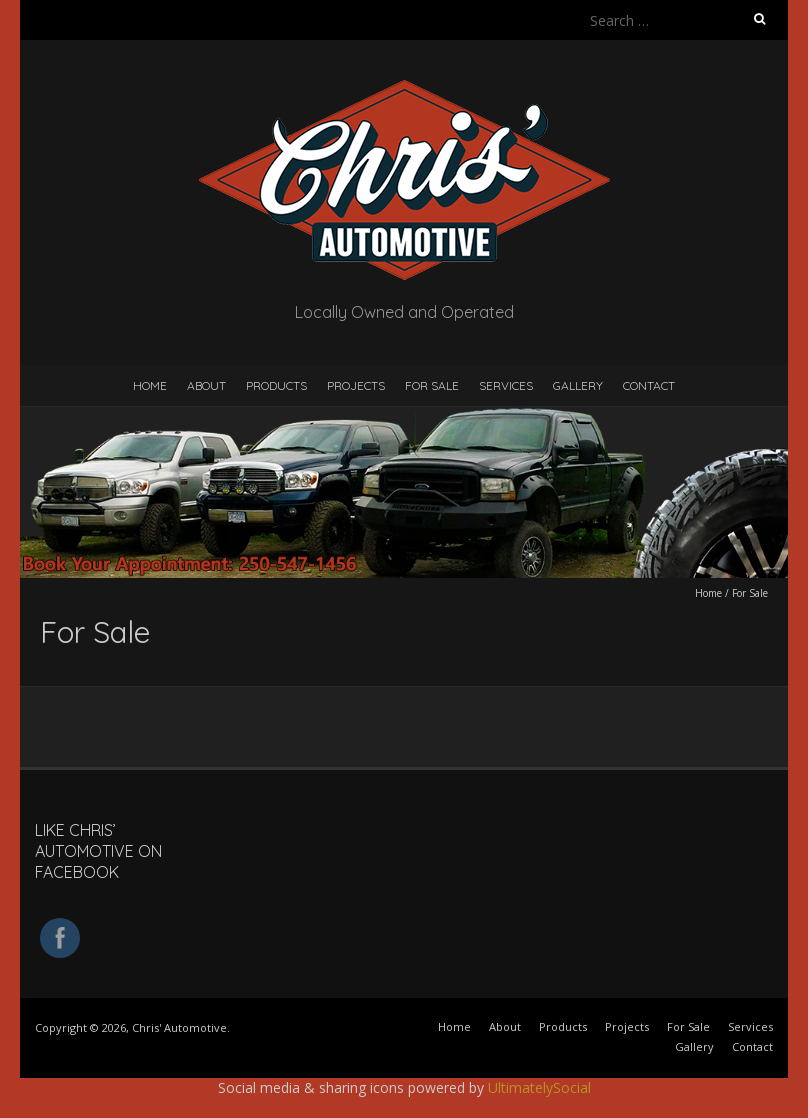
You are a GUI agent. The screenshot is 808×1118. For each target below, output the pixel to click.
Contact (649, 385)
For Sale (432, 385)
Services (506, 385)
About (206, 385)
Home (150, 385)
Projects (356, 385)
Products (276, 385)
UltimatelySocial (539, 1087)
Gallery (578, 385)
